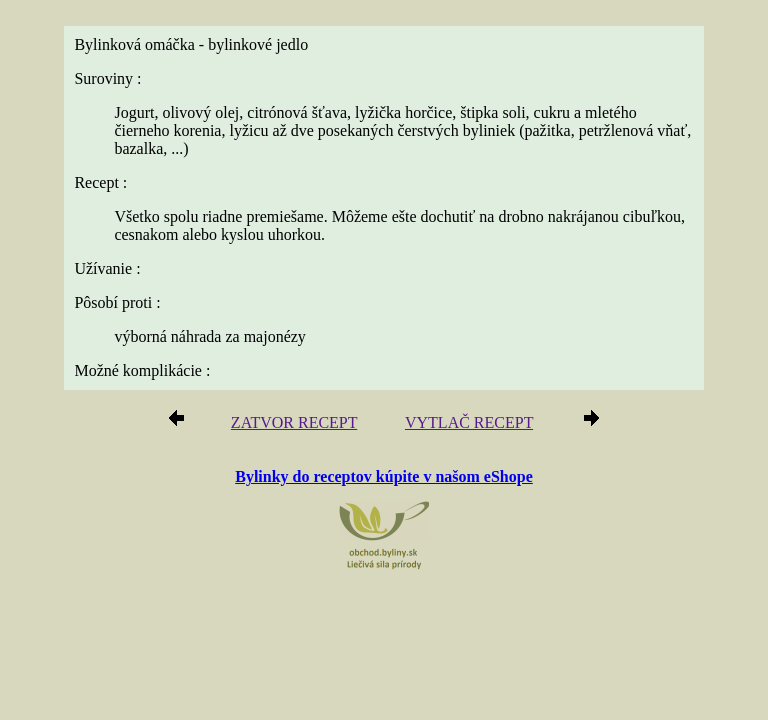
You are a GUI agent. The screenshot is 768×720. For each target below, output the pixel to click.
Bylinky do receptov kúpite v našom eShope (384, 476)
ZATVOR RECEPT (294, 422)
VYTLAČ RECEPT (469, 422)
